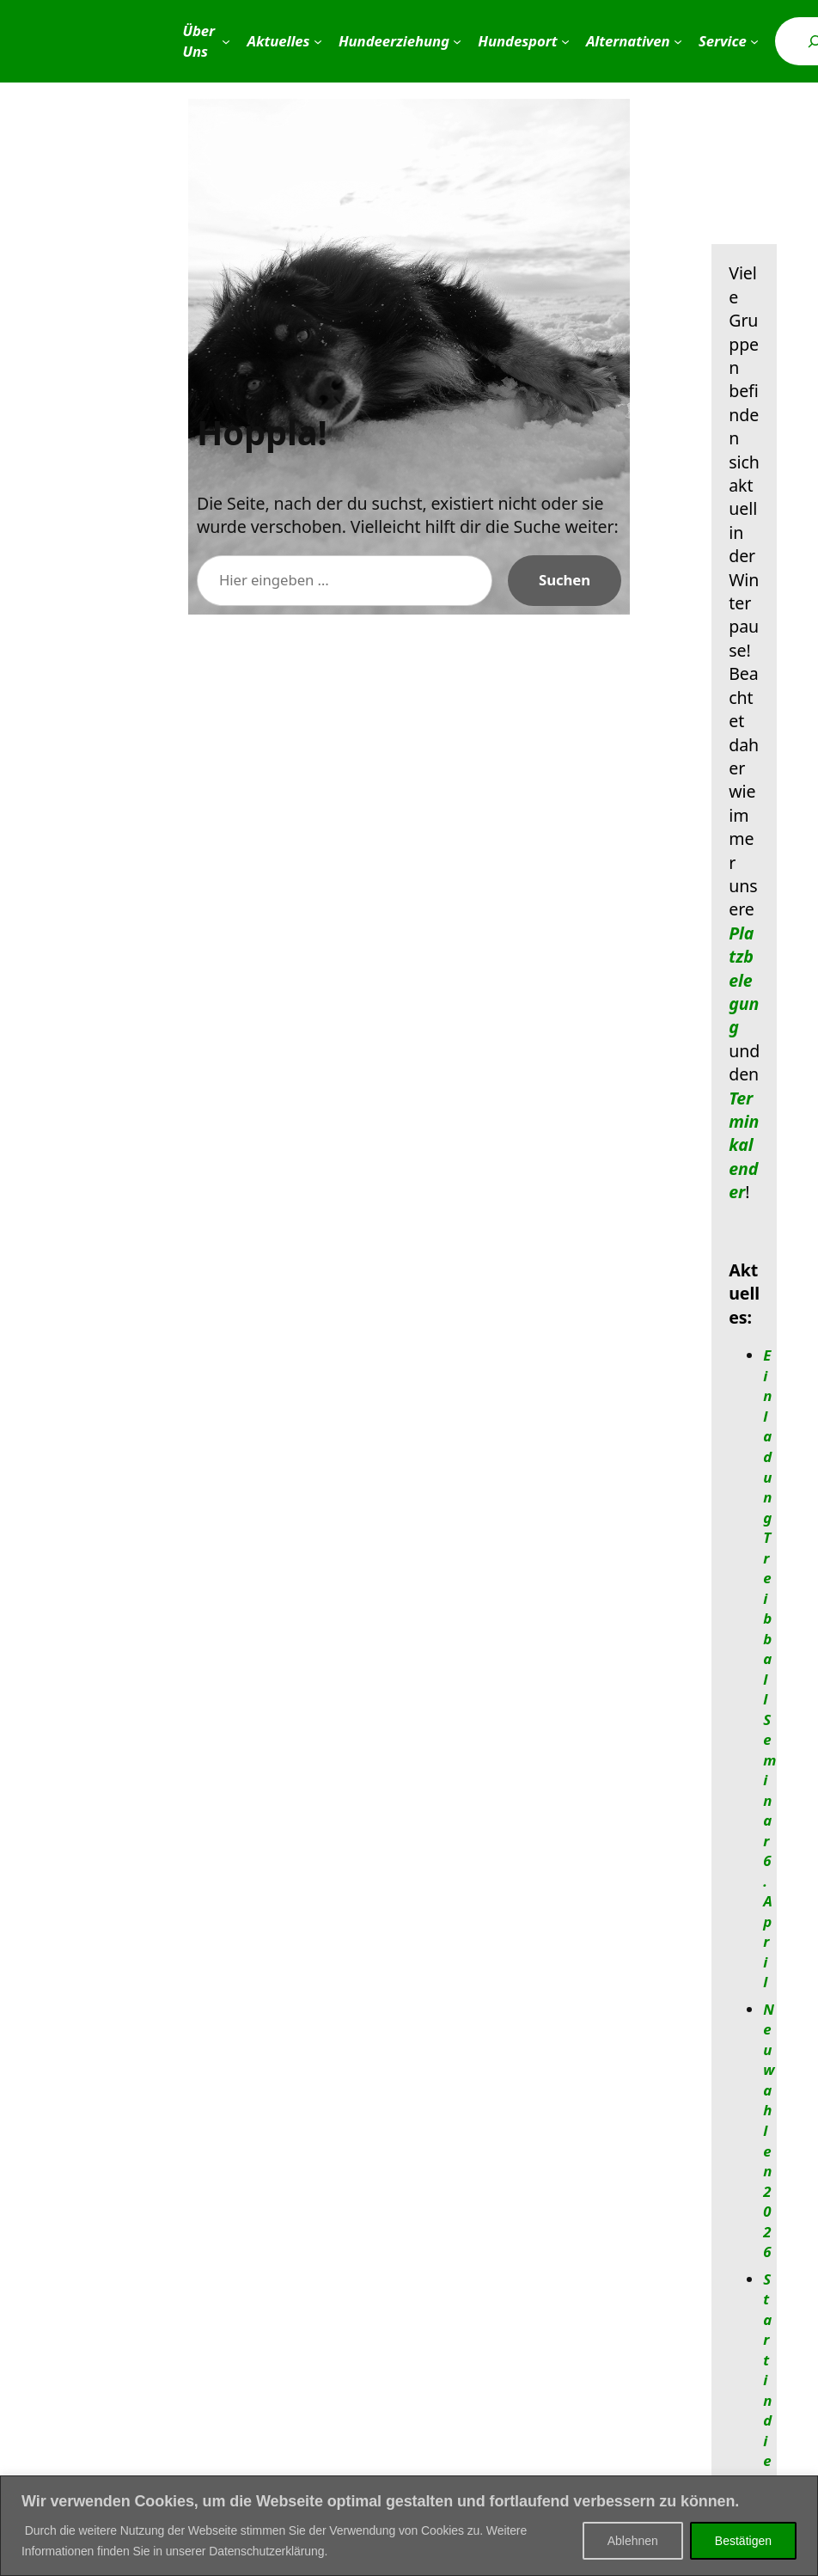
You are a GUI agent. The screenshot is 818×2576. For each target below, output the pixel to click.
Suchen (564, 580)
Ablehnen (632, 2541)
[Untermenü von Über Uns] (226, 41)
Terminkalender (744, 1145)
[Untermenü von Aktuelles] (318, 41)
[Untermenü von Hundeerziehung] (457, 41)
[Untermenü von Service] (754, 41)
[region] (409, 2525)
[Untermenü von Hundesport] (565, 41)
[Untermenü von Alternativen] (678, 41)
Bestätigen (743, 2541)
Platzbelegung (744, 980)
